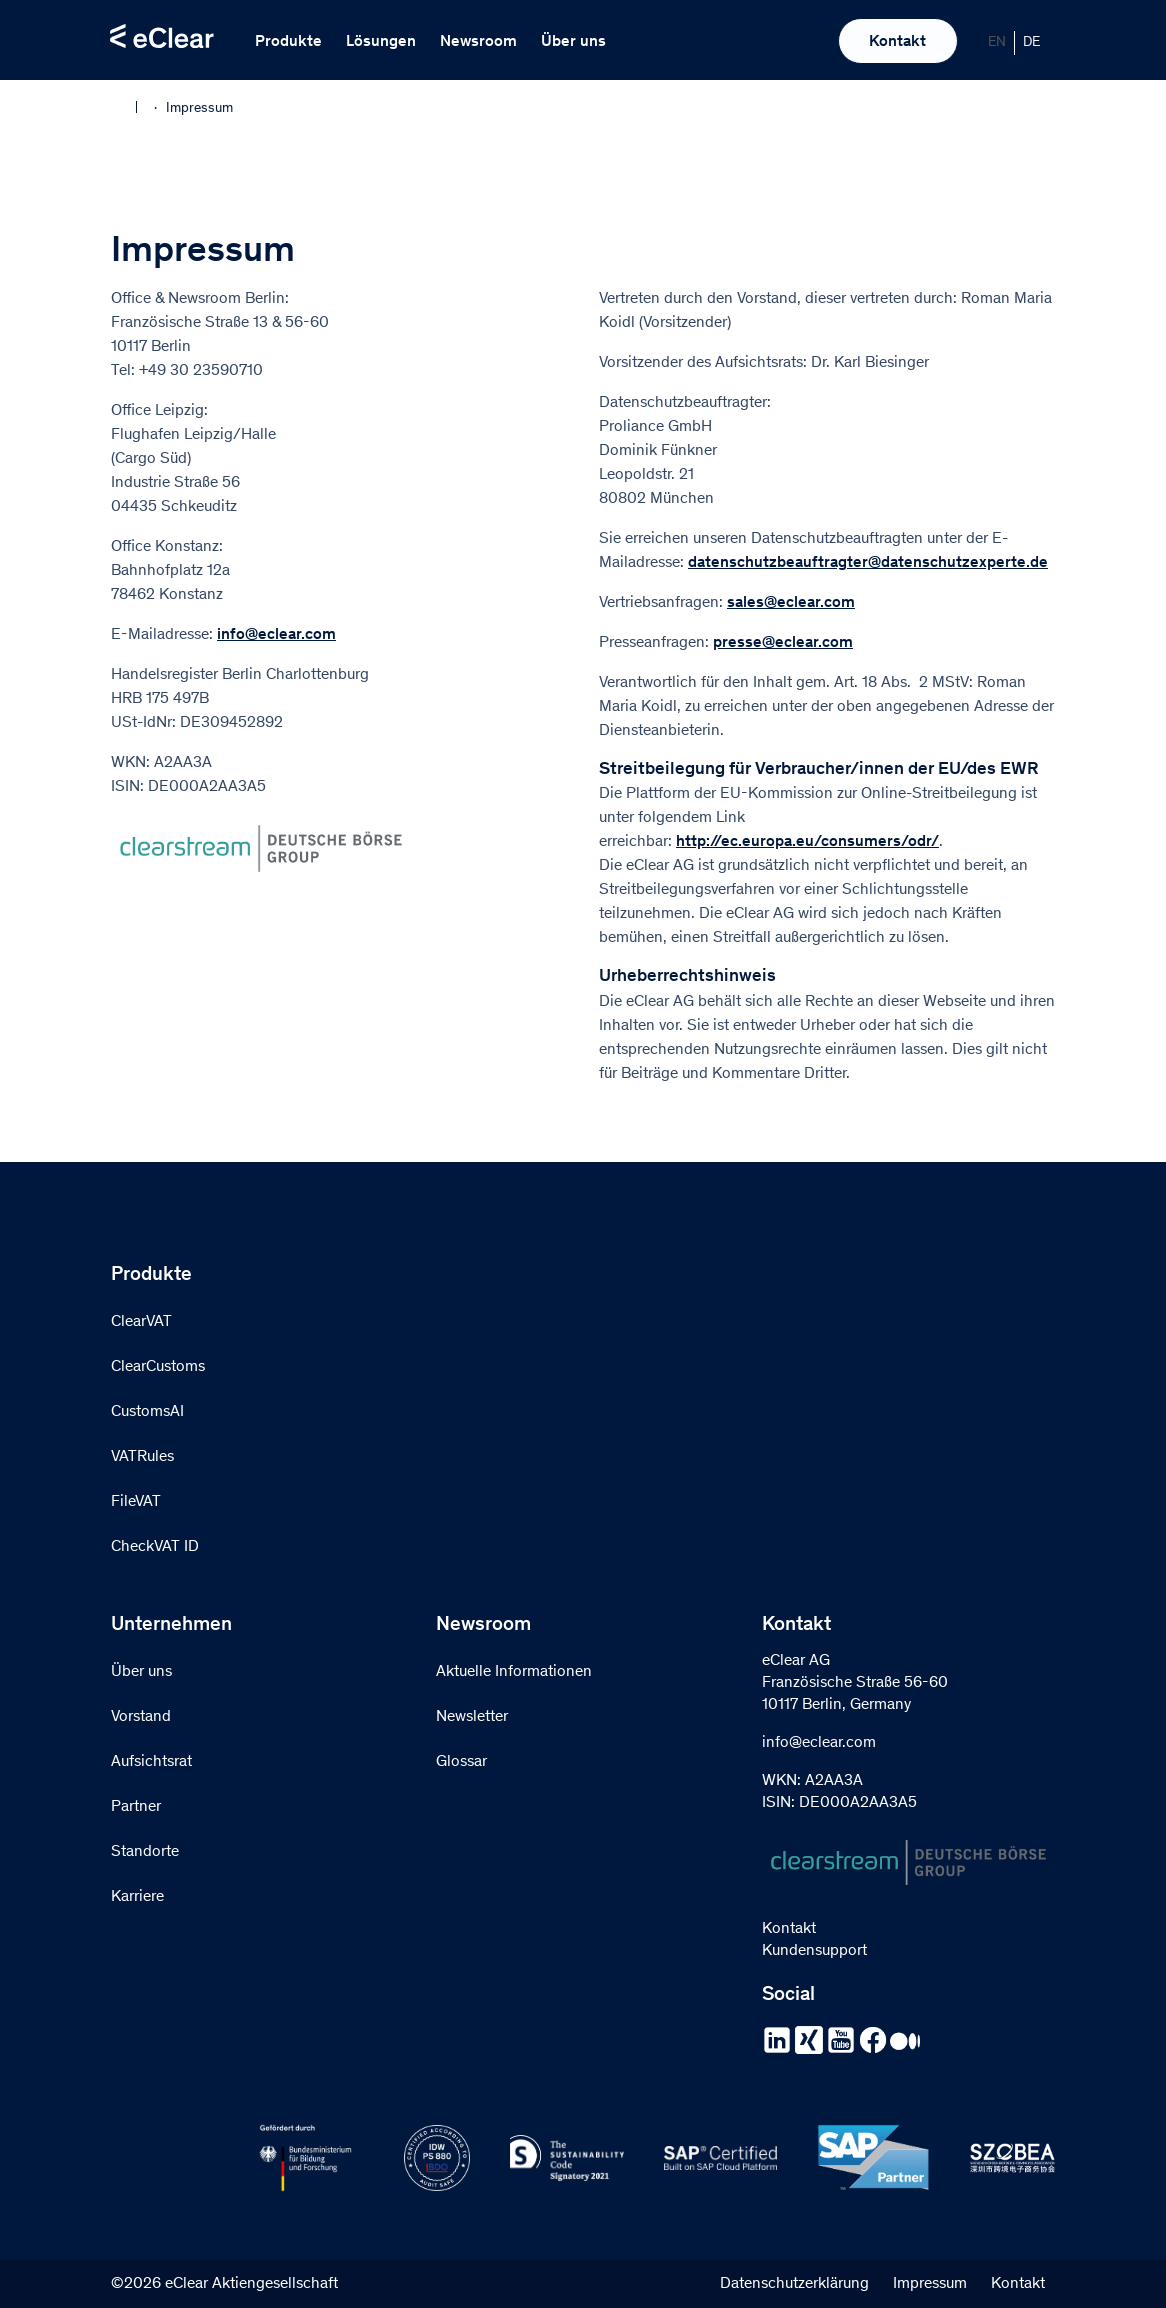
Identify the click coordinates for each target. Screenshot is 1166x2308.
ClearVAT (141, 1322)
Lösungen (381, 42)
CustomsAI (147, 1412)
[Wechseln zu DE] (1031, 43)
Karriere (137, 1897)
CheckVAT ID (155, 1547)
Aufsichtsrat (151, 1762)
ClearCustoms (158, 1367)
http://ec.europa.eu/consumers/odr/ (807, 842)
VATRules (142, 1457)
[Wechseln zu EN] (997, 43)
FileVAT (136, 1502)
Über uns (573, 42)
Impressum (930, 2284)
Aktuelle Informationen (514, 1672)
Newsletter (472, 1717)
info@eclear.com (276, 635)
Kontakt (897, 42)
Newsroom (478, 42)
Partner (136, 1807)
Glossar (461, 1762)
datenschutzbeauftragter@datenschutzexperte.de (868, 563)
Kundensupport (814, 1951)
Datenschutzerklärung (794, 2284)
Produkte (288, 42)
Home (124, 107)
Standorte (145, 1852)
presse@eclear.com (783, 643)
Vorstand (141, 1717)
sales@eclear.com (791, 603)
